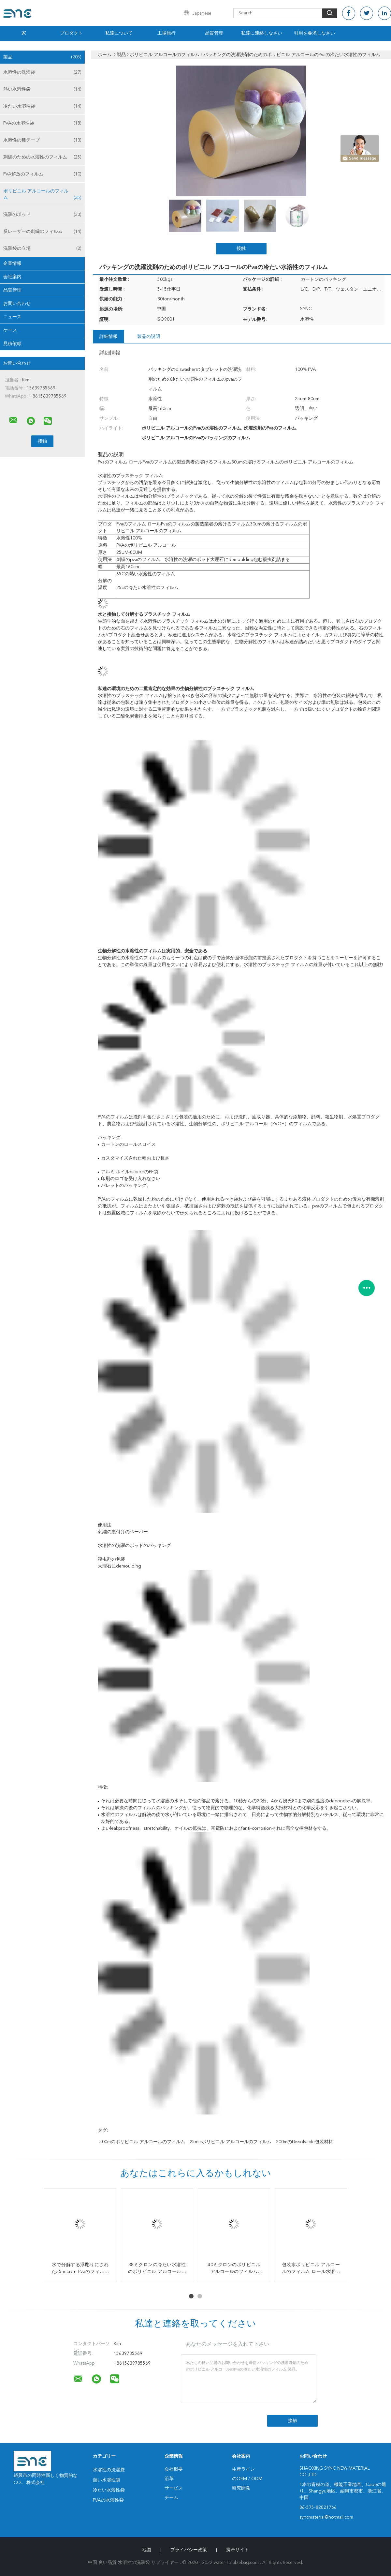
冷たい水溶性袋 (42, 106)
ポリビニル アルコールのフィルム (42, 195)
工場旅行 (166, 33)
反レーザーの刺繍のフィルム (42, 231)
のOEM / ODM (247, 2479)
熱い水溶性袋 (42, 89)
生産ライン (243, 2469)
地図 (146, 2550)
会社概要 (174, 2469)
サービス (174, 2488)
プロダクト (71, 33)
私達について (119, 33)
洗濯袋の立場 (42, 248)
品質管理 (214, 33)
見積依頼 (12, 343)
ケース (10, 330)
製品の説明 (148, 336)
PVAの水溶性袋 (42, 123)
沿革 (169, 2479)
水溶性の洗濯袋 (42, 72)
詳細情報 (108, 336)
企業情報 (12, 263)
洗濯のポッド (42, 214)
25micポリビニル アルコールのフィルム (230, 2142)
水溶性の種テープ (42, 140)
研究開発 (241, 2488)
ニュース (12, 317)
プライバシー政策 (188, 2550)
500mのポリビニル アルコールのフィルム (142, 2142)
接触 (241, 248)
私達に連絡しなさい (261, 33)
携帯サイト (237, 2550)
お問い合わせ (17, 303)
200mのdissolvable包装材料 (304, 2142)
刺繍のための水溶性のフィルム (42, 157)
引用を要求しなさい (314, 33)
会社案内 (12, 277)
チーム (171, 2497)
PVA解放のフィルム (42, 174)
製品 (42, 57)
